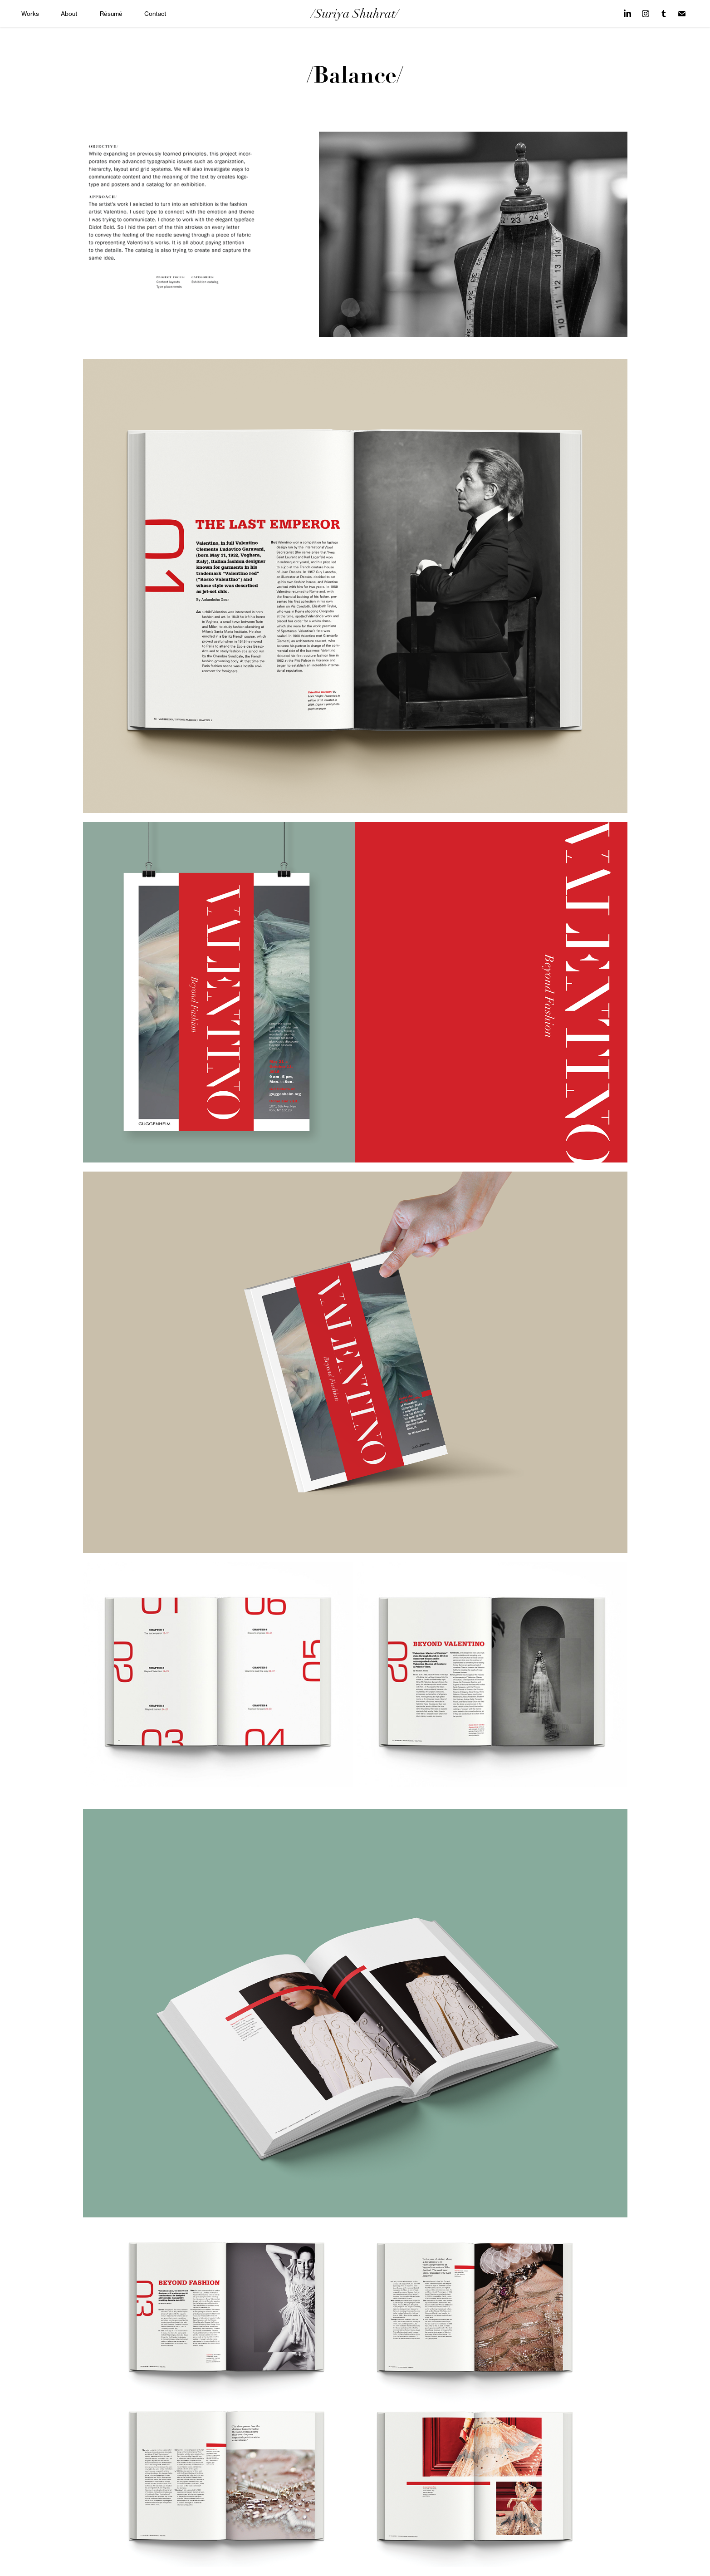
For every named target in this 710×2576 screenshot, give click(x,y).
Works (30, 13)
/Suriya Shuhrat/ (355, 13)
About (69, 13)
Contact (155, 13)
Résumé (111, 13)
